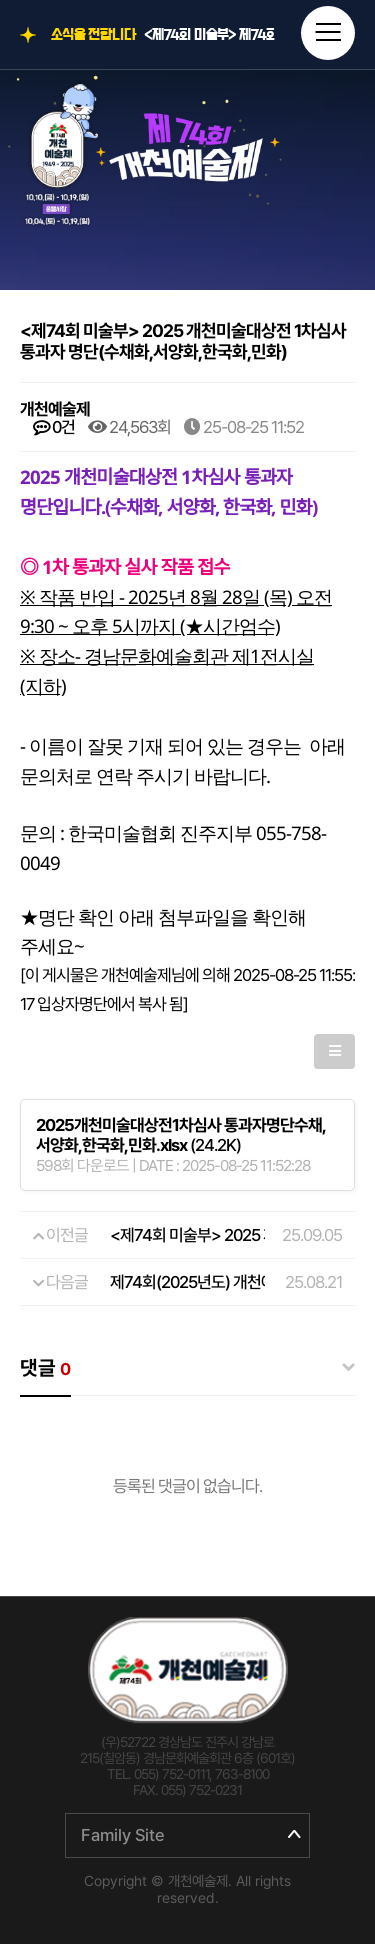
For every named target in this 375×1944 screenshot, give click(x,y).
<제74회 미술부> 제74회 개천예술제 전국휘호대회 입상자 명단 (209, 35)
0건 (54, 427)
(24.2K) (181, 1135)
